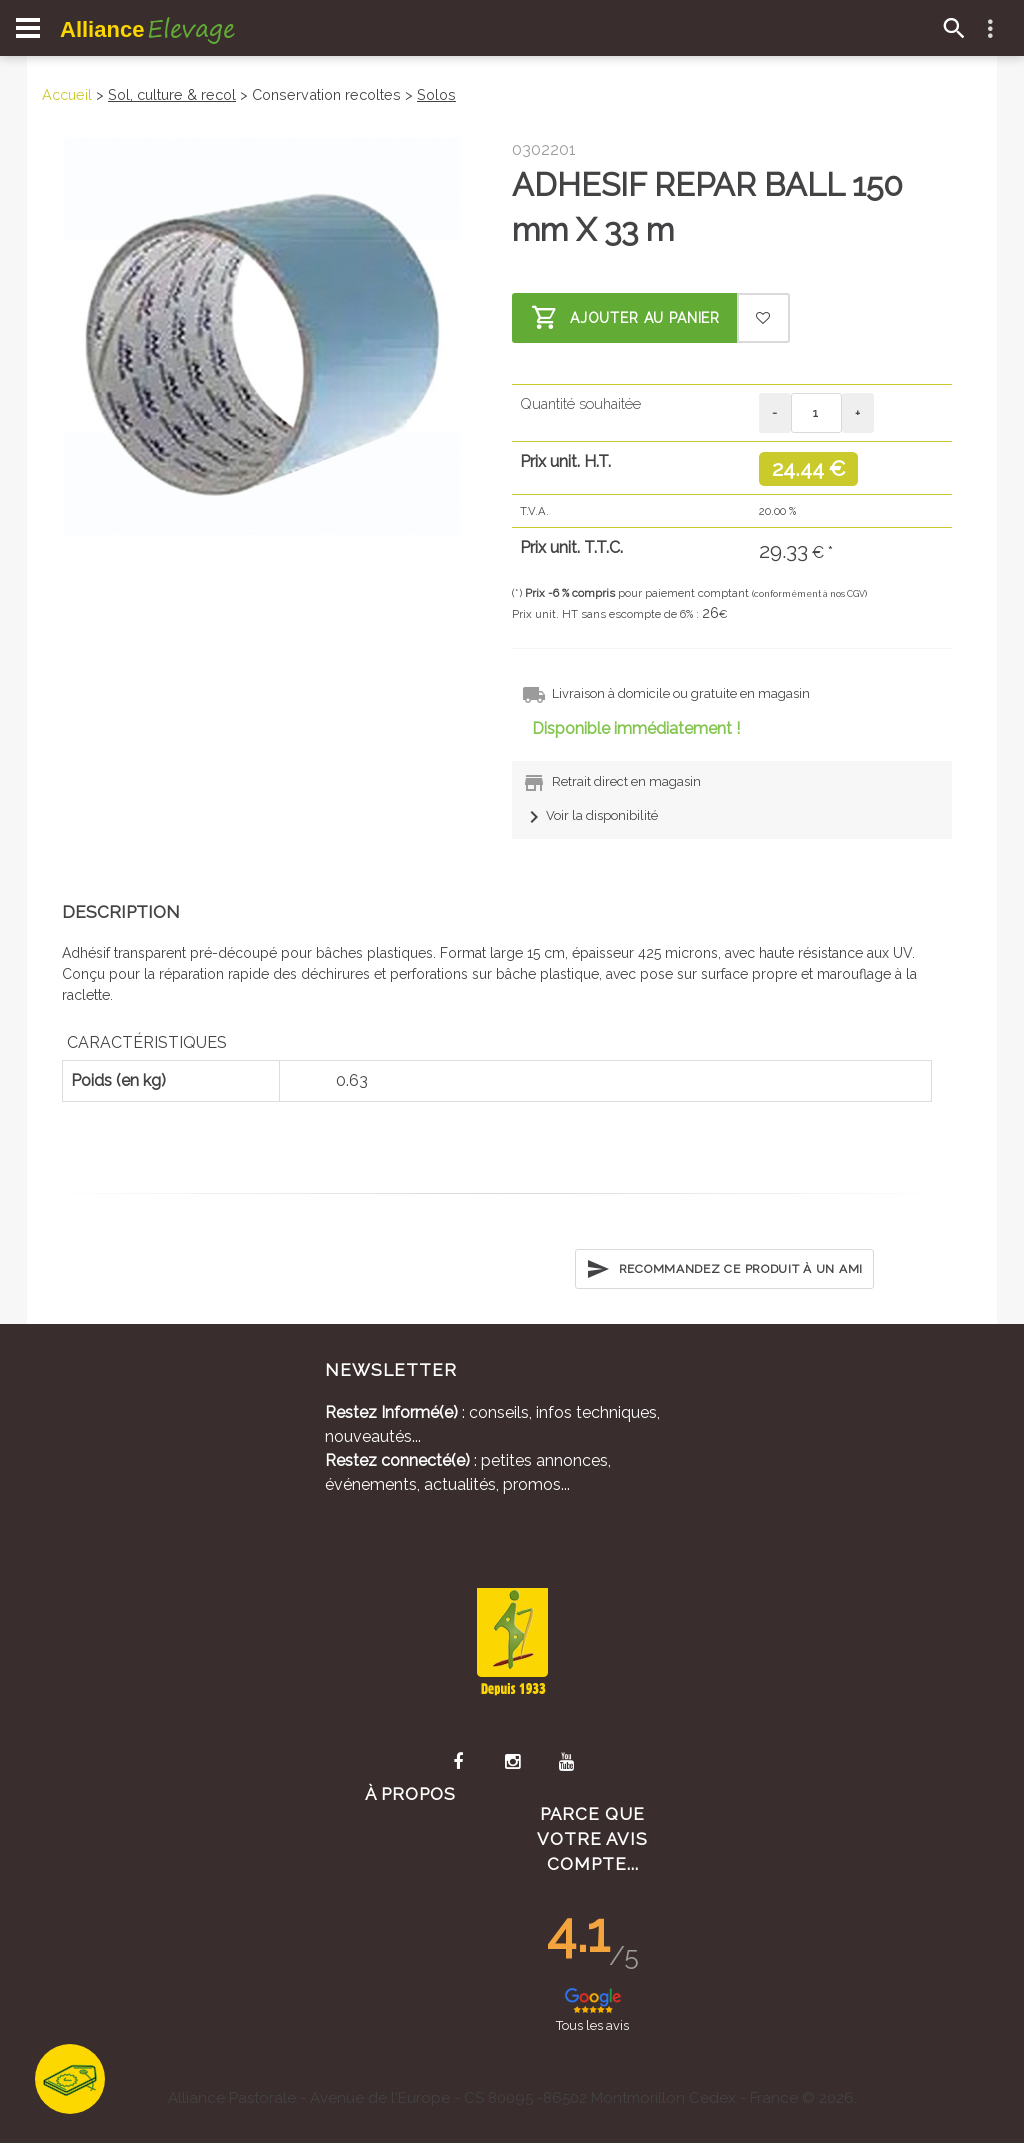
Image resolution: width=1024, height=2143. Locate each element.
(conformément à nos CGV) (809, 594)
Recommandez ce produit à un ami (724, 1269)
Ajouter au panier (625, 318)
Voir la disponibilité (590, 815)
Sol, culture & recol (172, 94)
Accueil (67, 94)
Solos (436, 94)
